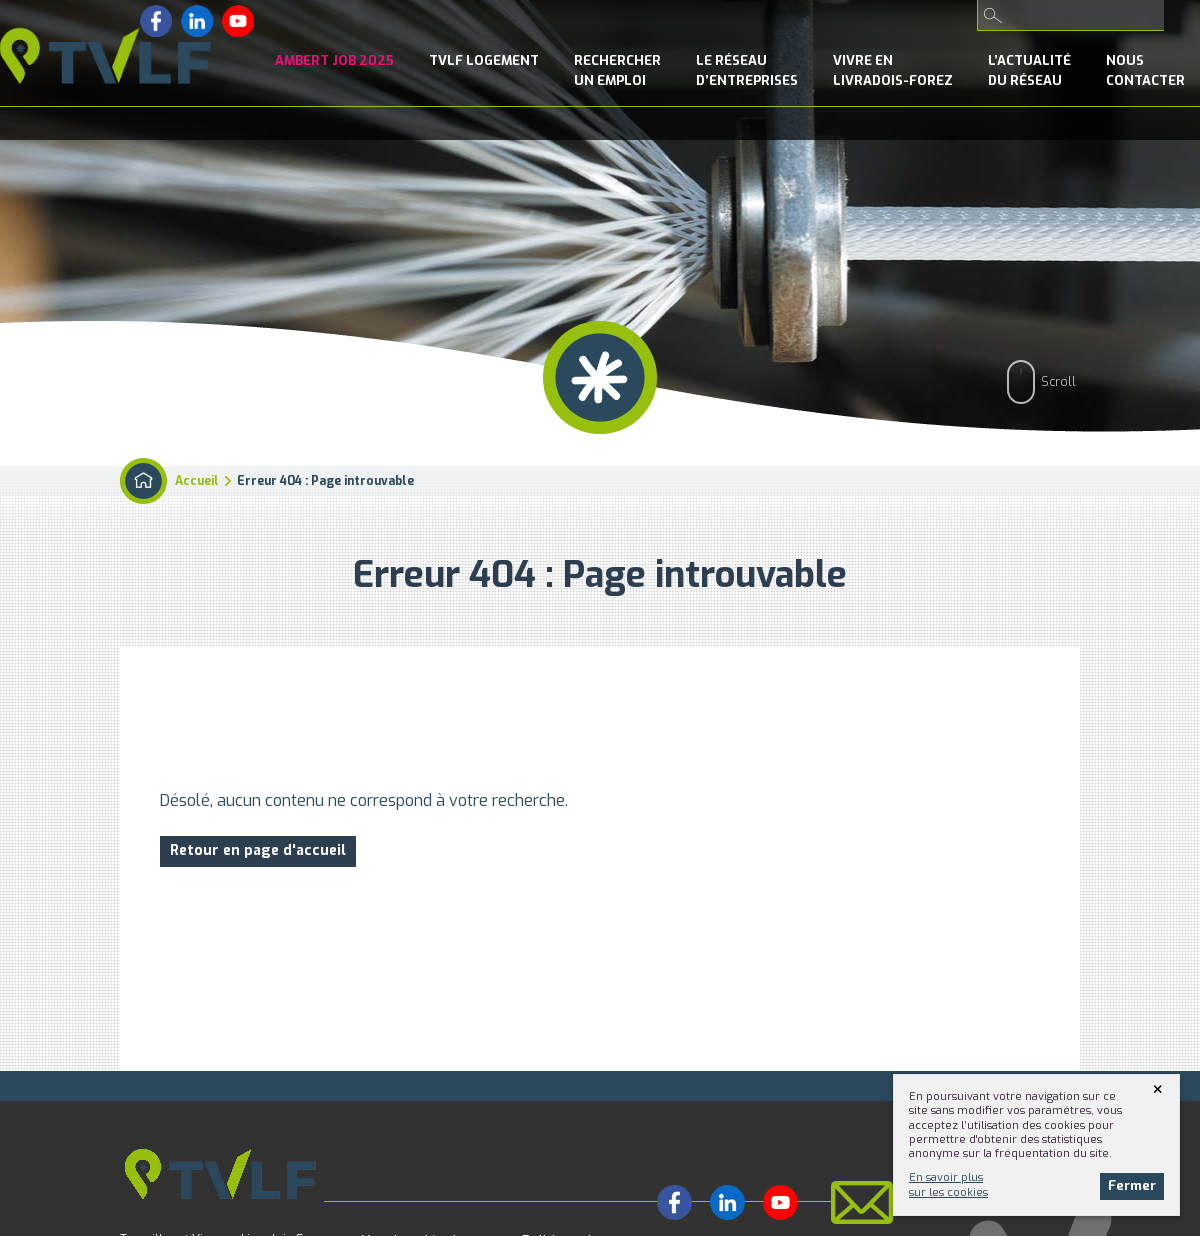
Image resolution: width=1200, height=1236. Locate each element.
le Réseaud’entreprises (747, 70)
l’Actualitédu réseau (1029, 70)
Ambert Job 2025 (334, 60)
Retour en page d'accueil (258, 850)
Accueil (197, 481)
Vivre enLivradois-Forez (893, 70)
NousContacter (1145, 70)
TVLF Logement (484, 60)
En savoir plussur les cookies (948, 1184)
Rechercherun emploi (617, 70)
